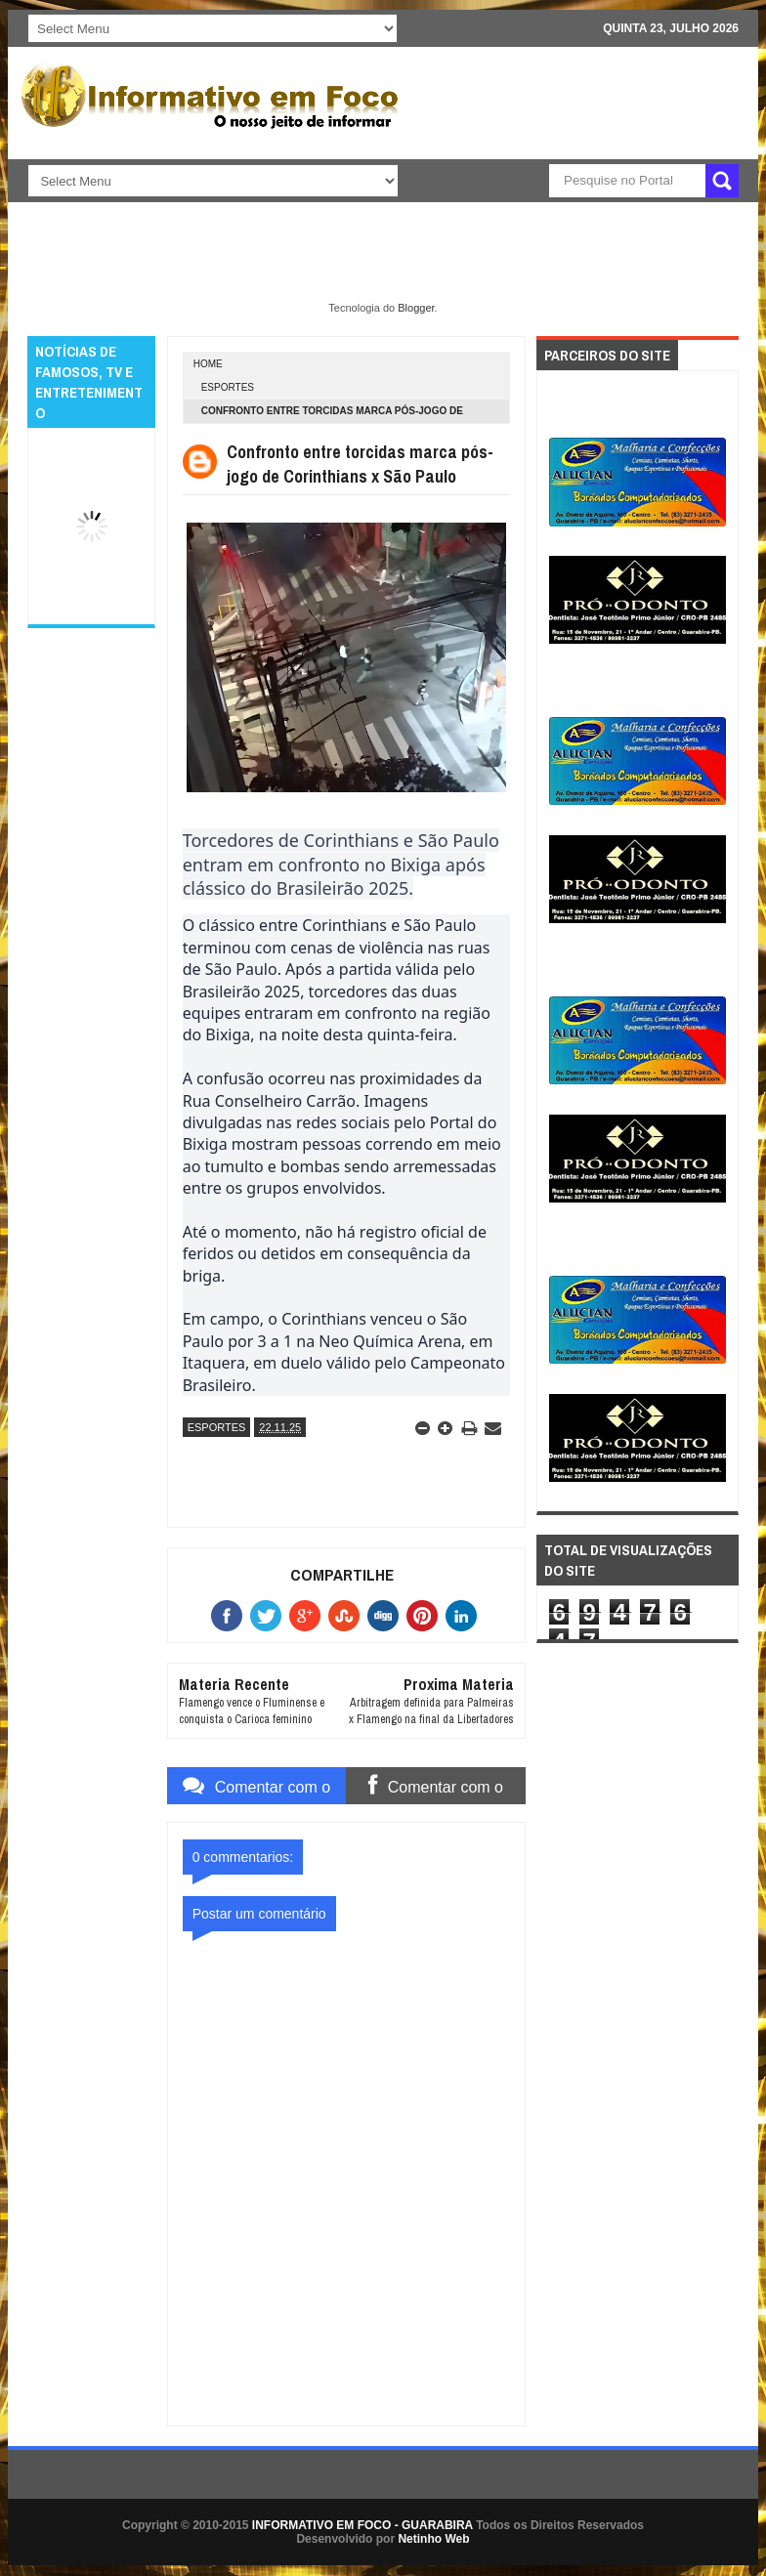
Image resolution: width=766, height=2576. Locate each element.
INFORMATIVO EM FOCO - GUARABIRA (362, 2525)
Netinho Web (433, 2539)
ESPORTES (227, 387)
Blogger (416, 308)
